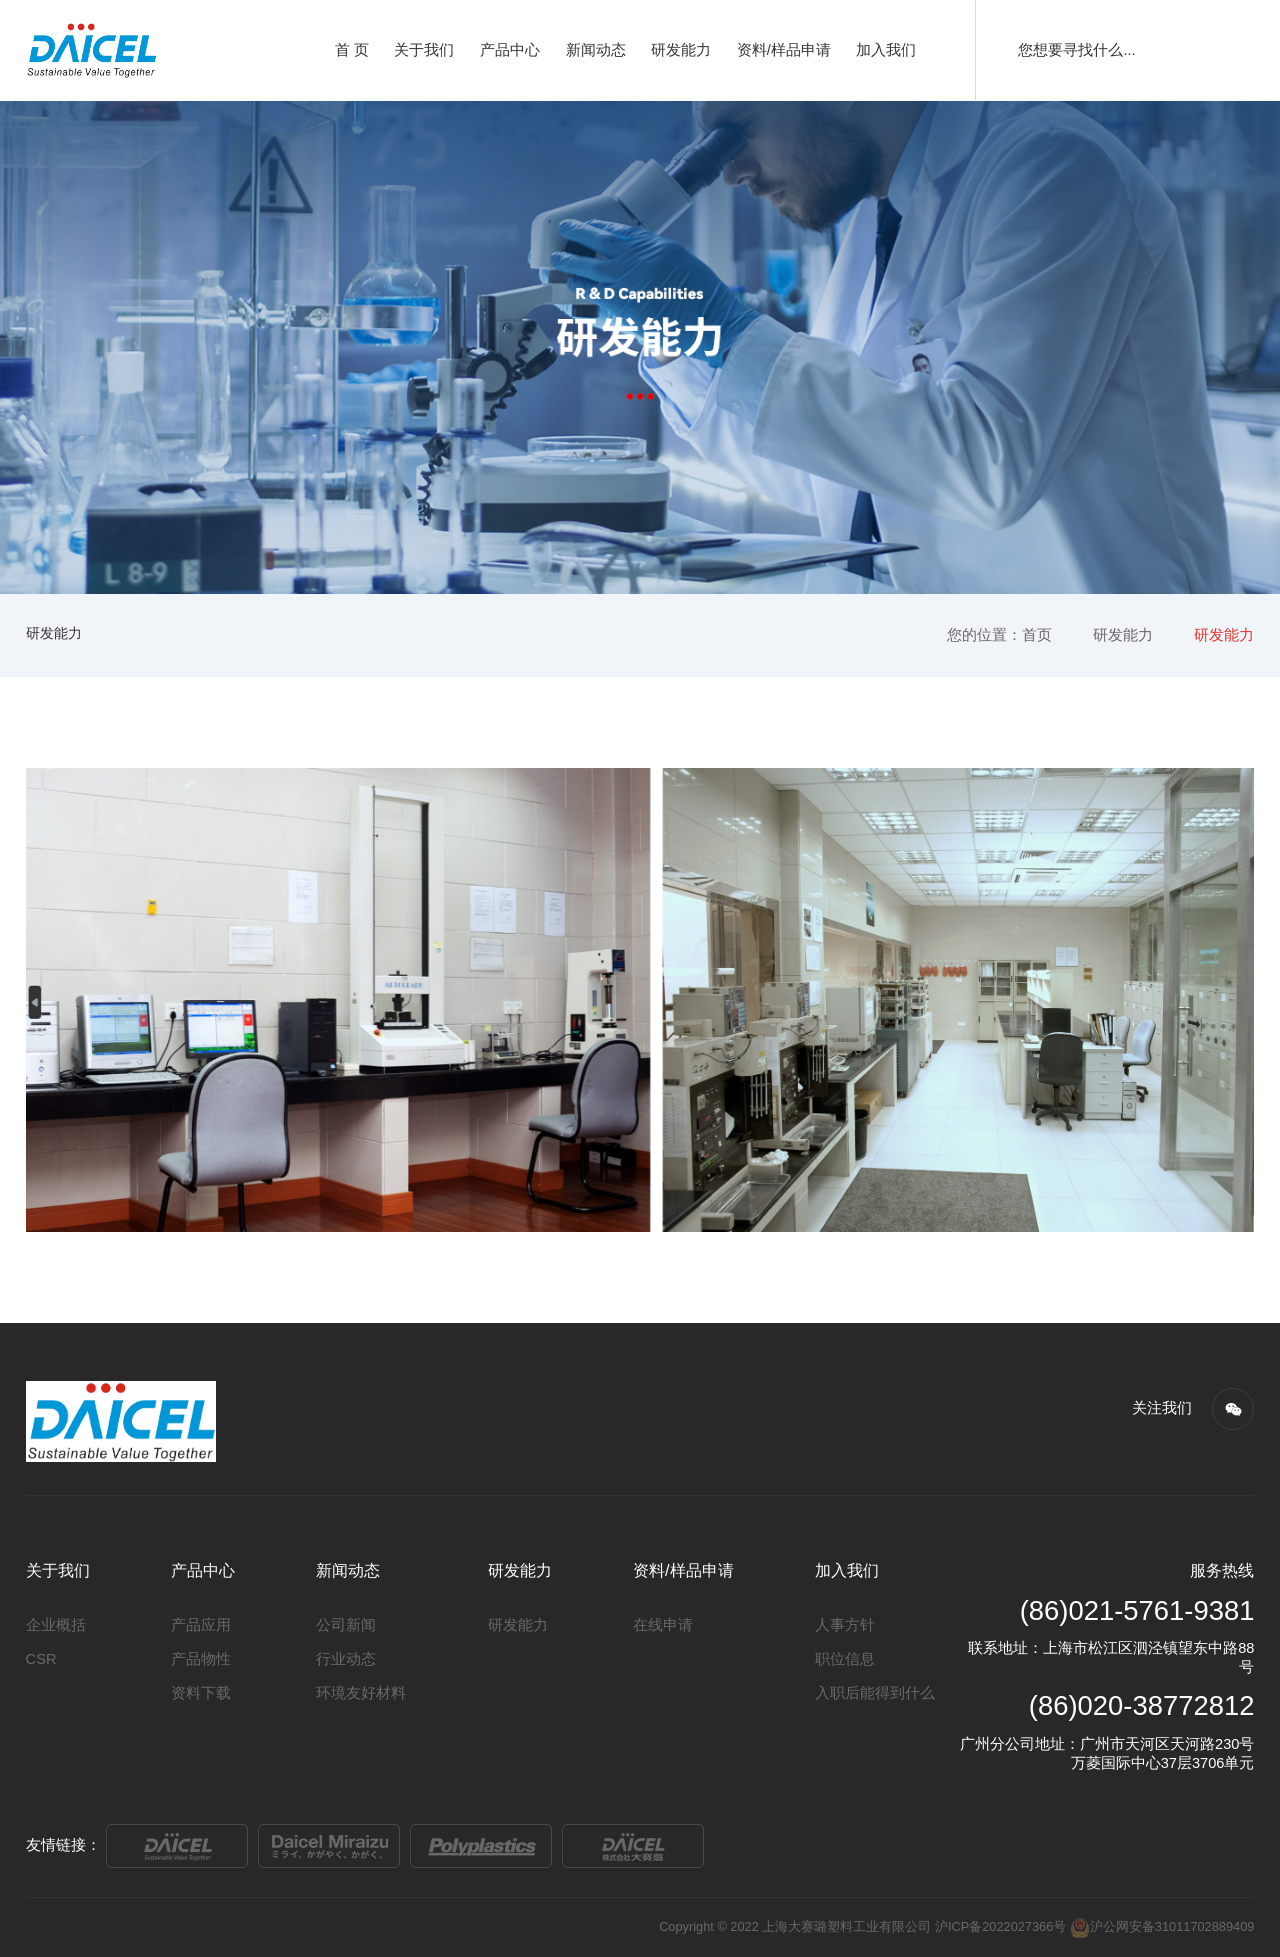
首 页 (352, 50)
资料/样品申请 (784, 50)
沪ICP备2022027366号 (1000, 1926)
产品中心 (510, 50)
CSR (41, 1659)
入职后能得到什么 (875, 1693)
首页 (1037, 635)
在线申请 (663, 1625)
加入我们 (886, 50)
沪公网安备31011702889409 (1162, 1926)
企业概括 (56, 1625)
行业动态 (346, 1659)
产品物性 (201, 1659)
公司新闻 (346, 1625)
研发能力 (681, 50)
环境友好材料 (361, 1693)
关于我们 (424, 50)
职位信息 (845, 1659)
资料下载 (201, 1693)
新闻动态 (596, 50)
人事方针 (845, 1625)
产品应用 (201, 1625)
